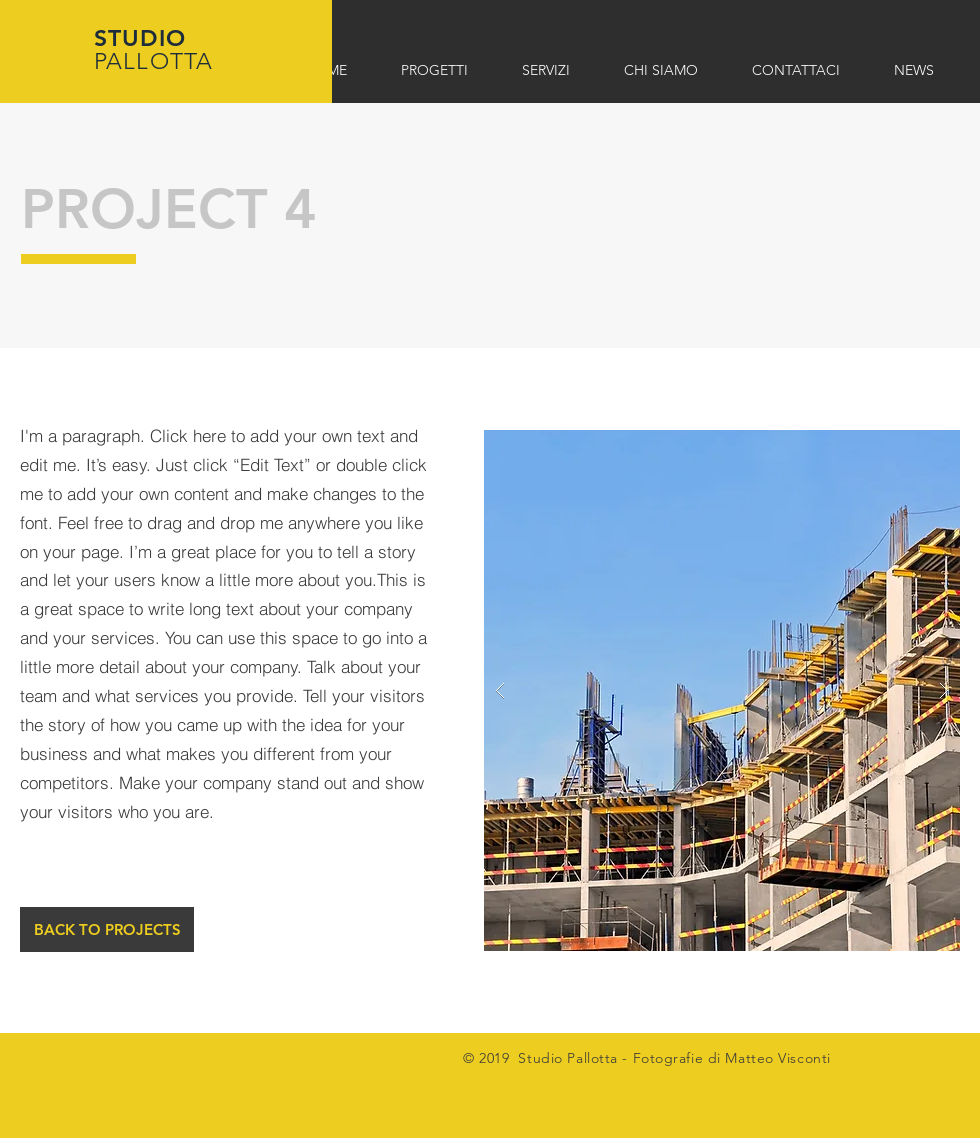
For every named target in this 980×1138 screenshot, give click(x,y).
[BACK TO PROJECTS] (107, 929)
